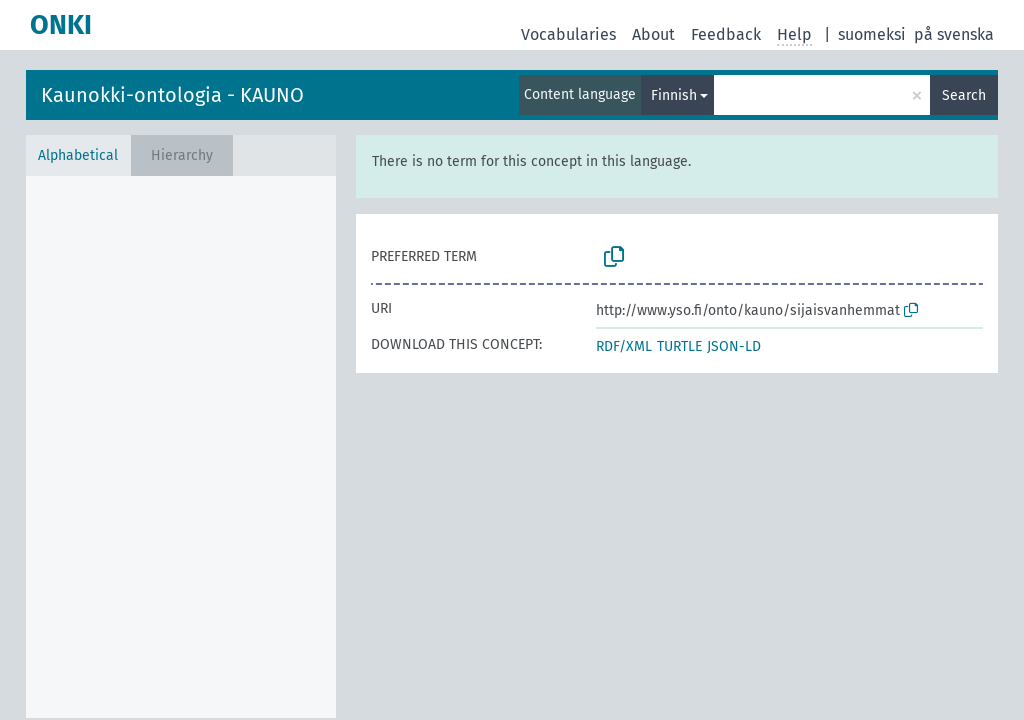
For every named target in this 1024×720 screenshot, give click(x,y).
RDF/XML (624, 346)
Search (964, 95)
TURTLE (679, 346)
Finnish (674, 95)
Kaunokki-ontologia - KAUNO (172, 95)
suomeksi (872, 34)
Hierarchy (182, 155)
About (653, 34)
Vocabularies (568, 34)
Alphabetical (78, 155)
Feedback (726, 34)
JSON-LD (734, 346)
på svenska (954, 34)
